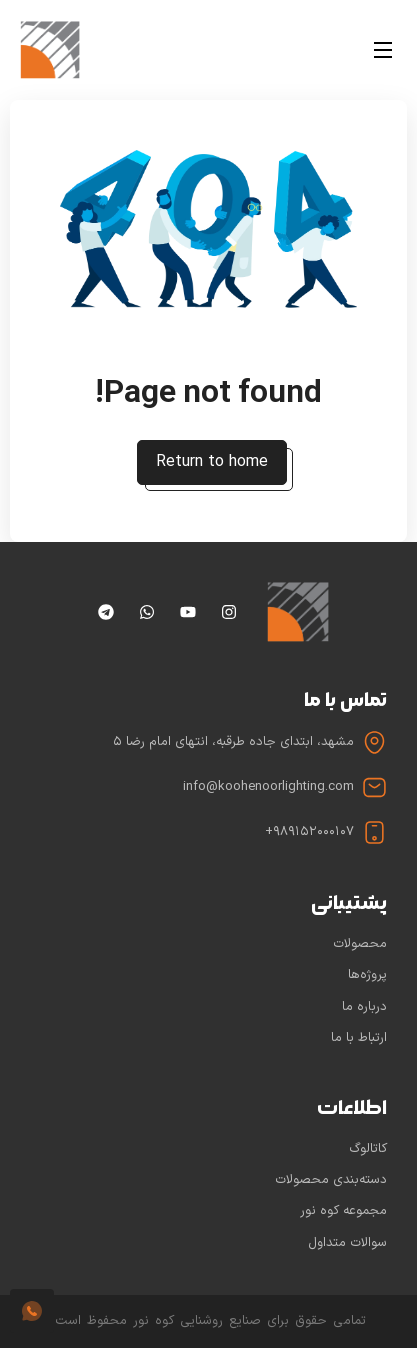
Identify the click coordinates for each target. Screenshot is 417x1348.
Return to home (212, 462)
